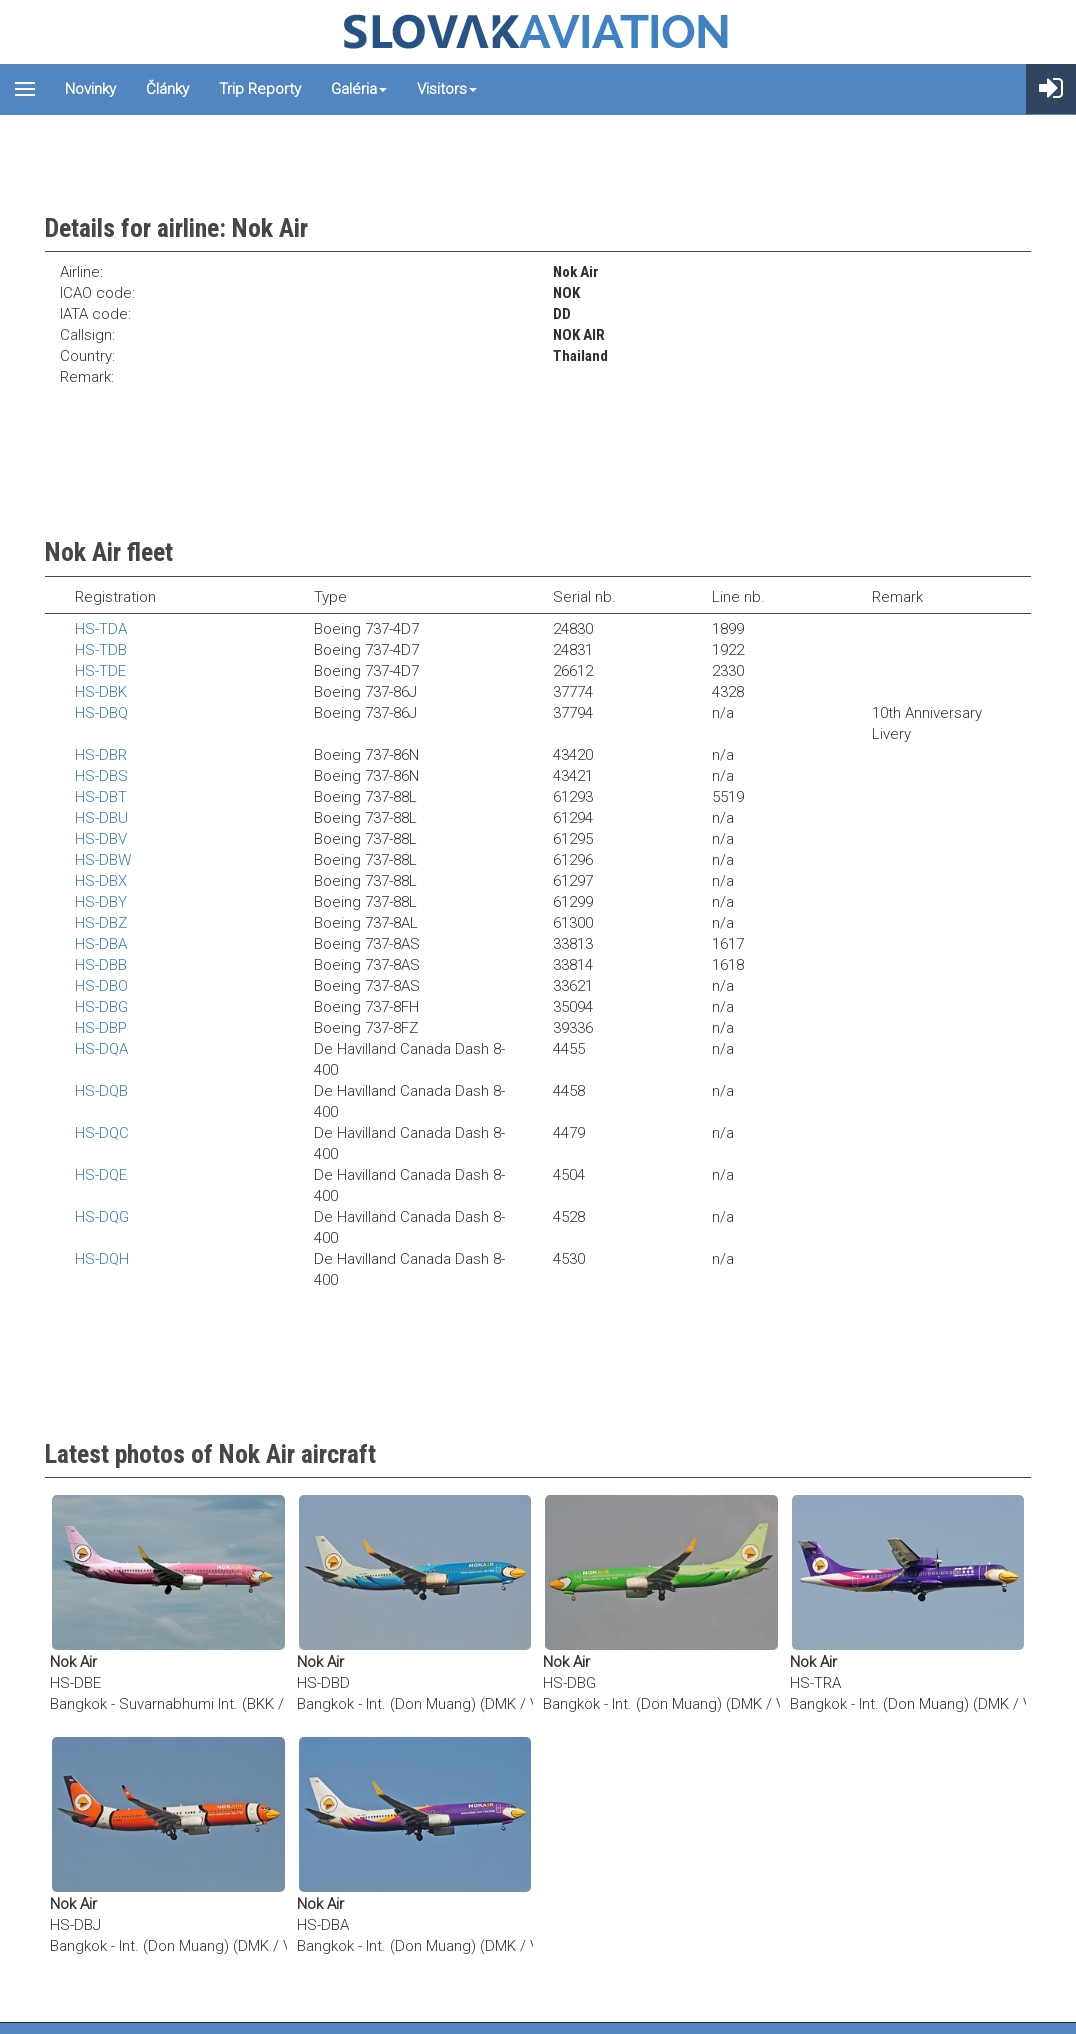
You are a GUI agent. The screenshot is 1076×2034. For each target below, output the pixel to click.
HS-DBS (101, 776)
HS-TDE (100, 671)
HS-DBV (101, 839)
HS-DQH (102, 1259)
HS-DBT (101, 797)
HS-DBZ (101, 923)
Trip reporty (260, 89)
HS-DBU (101, 818)
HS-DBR (101, 755)
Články (167, 89)
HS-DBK (101, 692)
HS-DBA (101, 944)
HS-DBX (101, 881)
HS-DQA (101, 1049)
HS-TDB (101, 650)
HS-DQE (101, 1175)
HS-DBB (101, 965)
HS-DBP (101, 1028)
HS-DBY (101, 902)
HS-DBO (101, 986)
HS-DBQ (101, 713)
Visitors (447, 89)
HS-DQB (101, 1091)
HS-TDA (101, 629)
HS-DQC (102, 1133)
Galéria (359, 89)
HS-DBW (103, 860)
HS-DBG (101, 1007)
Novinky (90, 89)
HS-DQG (102, 1217)
